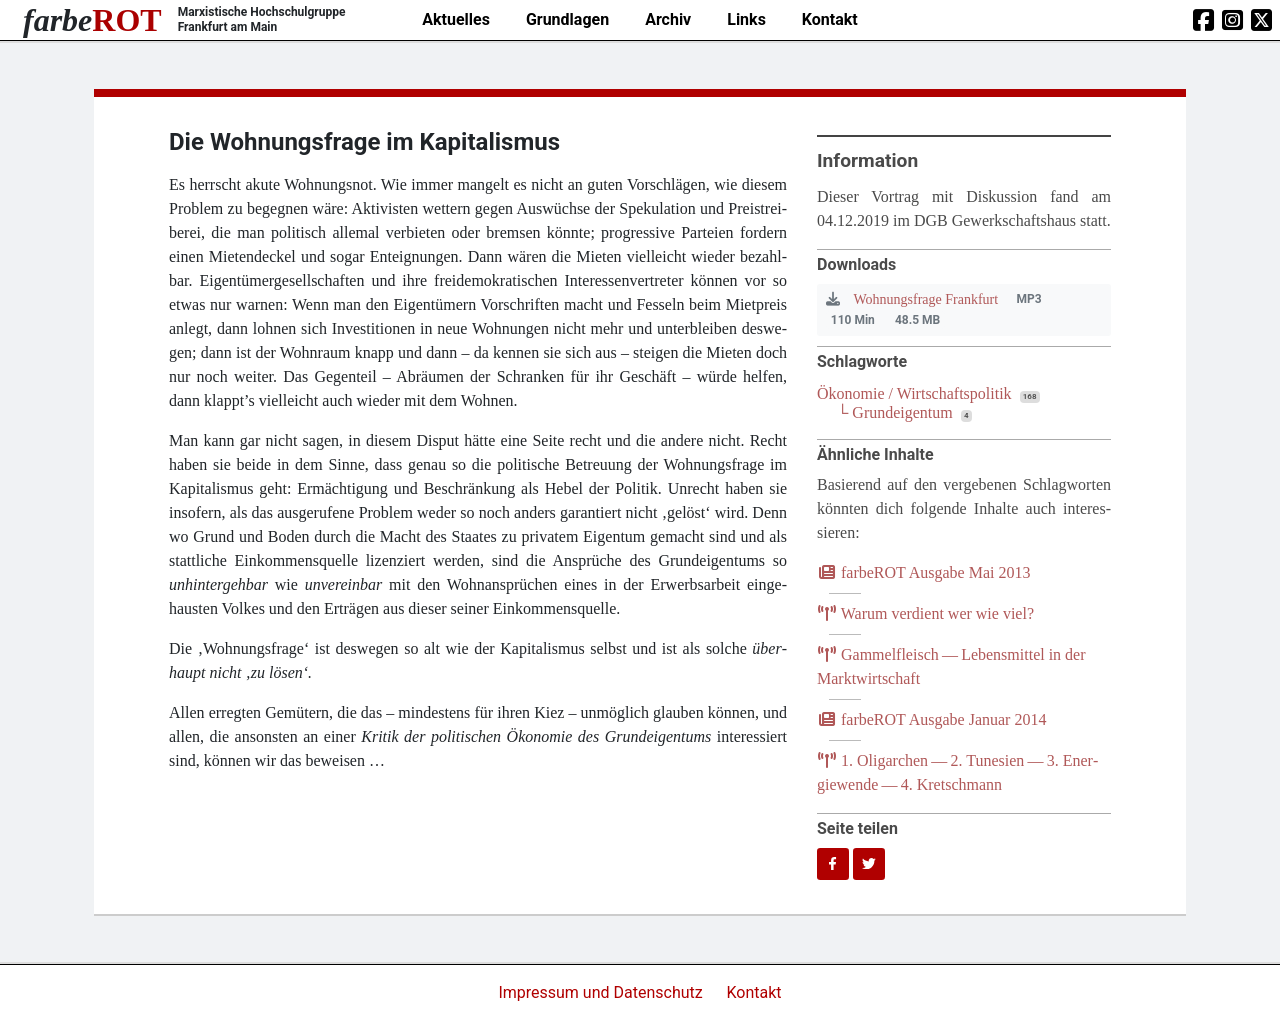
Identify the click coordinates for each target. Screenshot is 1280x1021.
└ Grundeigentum (895, 412)
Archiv (668, 19)
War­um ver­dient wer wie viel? (925, 613)
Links (746, 19)
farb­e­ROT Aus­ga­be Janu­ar (931, 719)
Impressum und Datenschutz (602, 992)
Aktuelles (456, 19)
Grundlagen (567, 19)
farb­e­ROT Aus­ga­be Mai (923, 572)
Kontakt (830, 19)
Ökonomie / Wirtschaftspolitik (914, 393)
